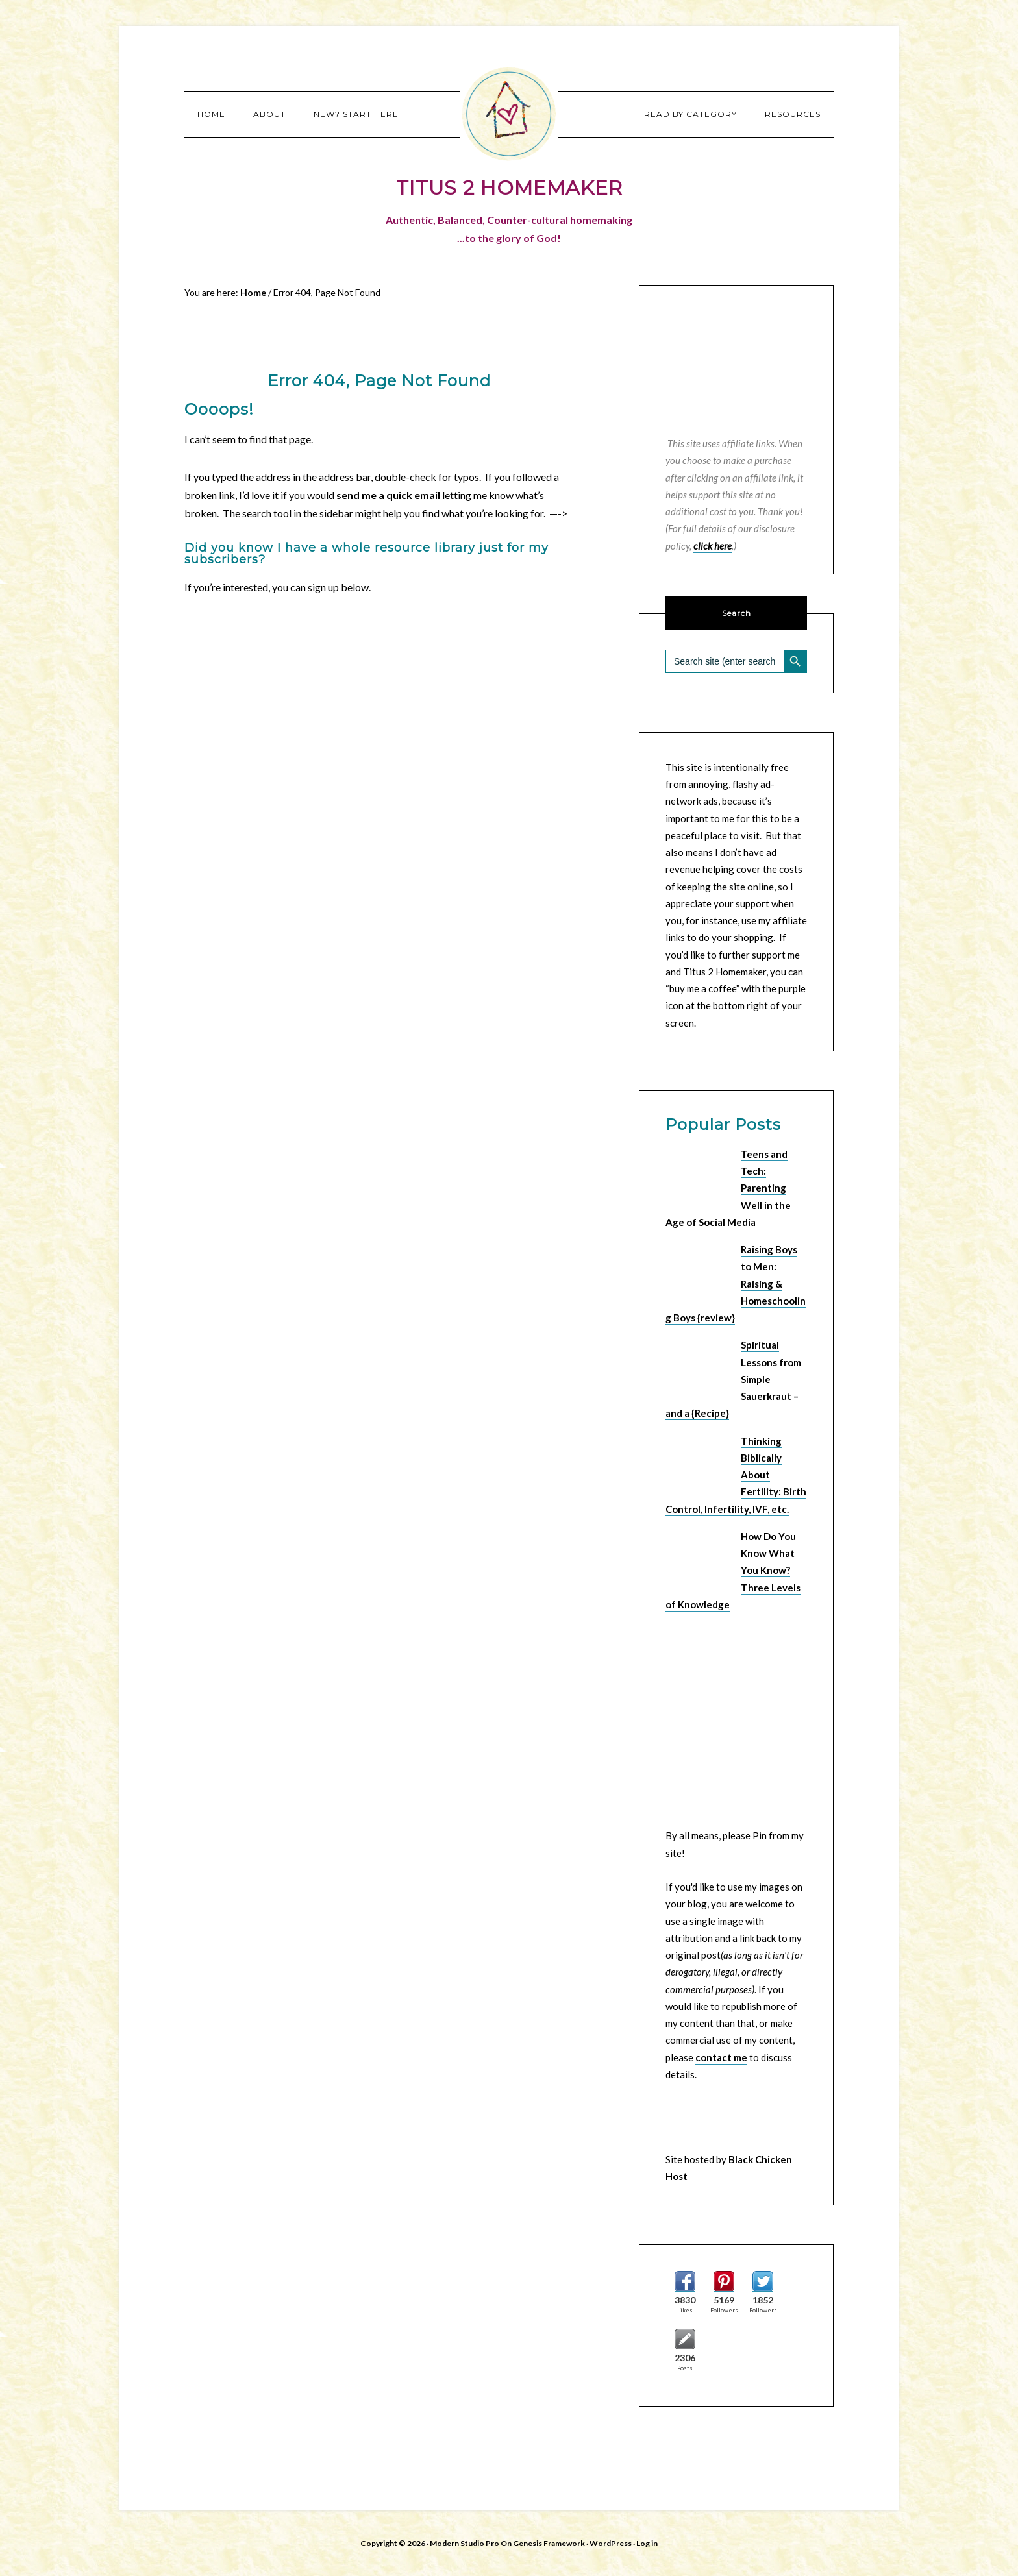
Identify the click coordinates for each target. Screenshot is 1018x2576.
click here (712, 546)
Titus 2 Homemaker (509, 113)
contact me (721, 2057)
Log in (647, 2543)
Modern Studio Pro (464, 2543)
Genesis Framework (549, 2543)
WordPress (611, 2543)
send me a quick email (388, 495)
